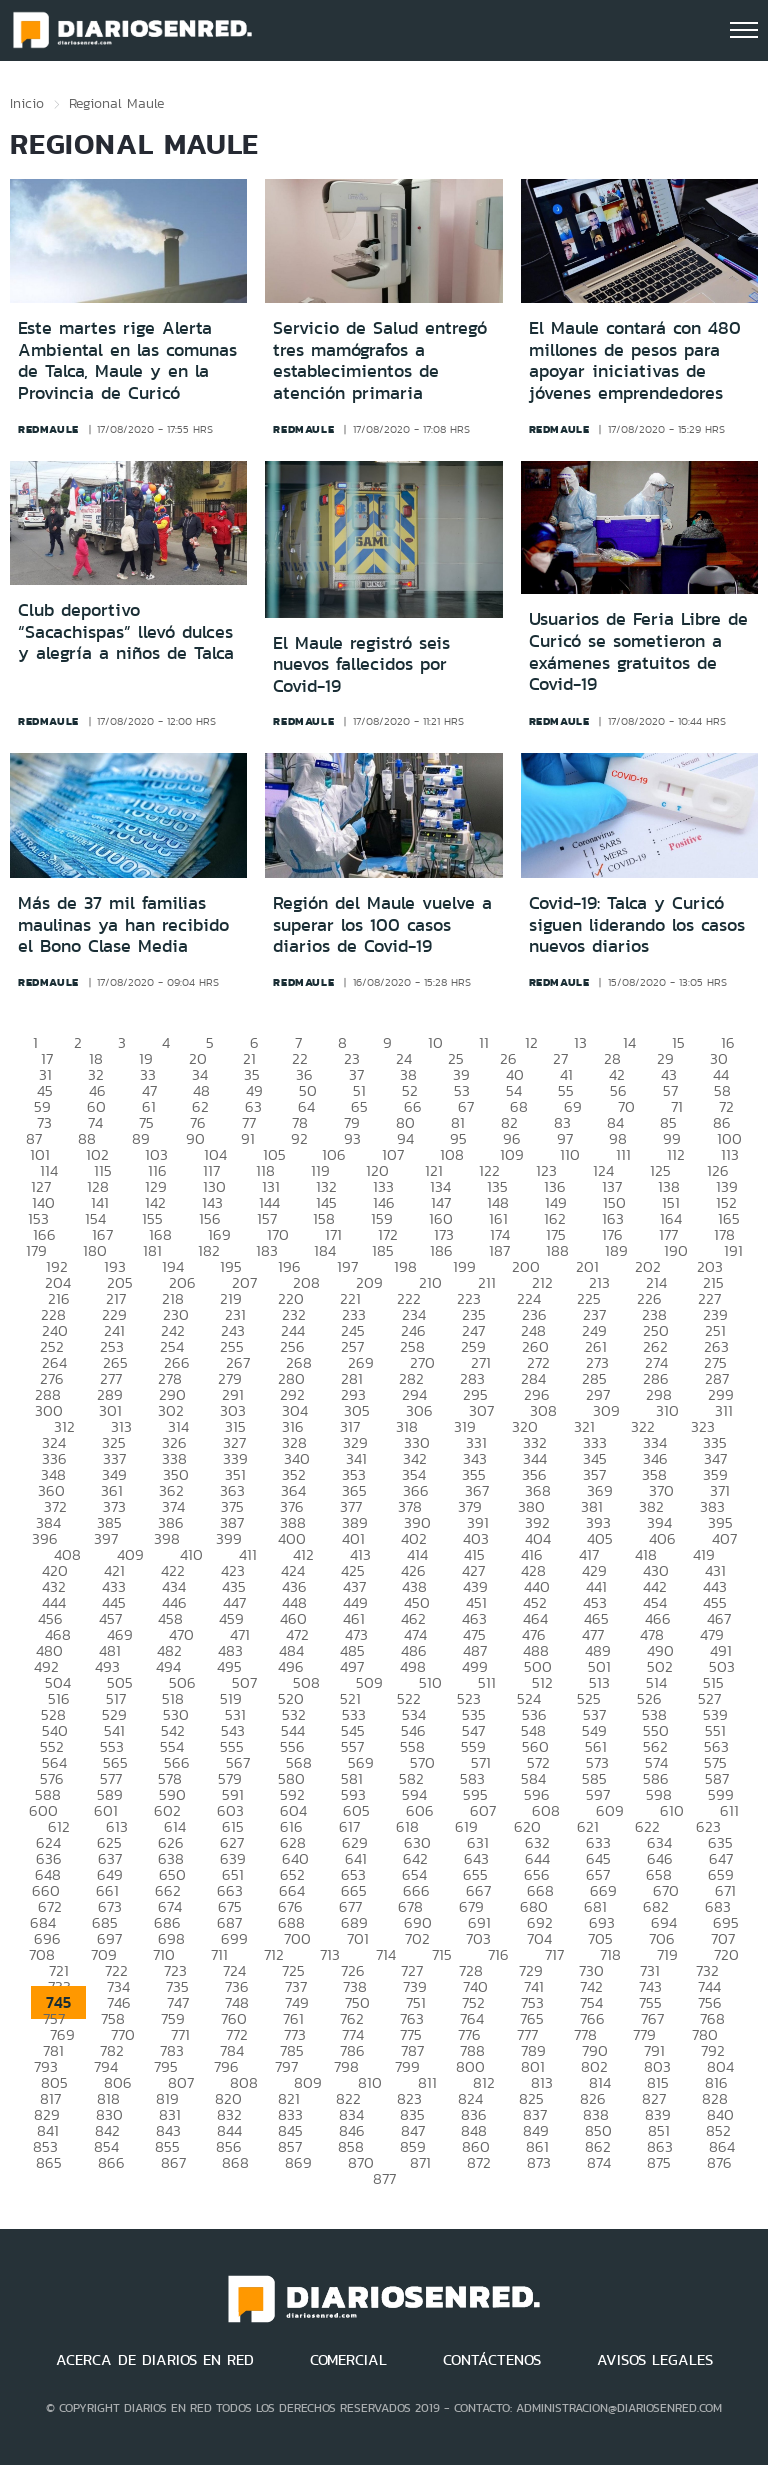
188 (557, 1250)
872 (479, 2162)
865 (49, 2162)
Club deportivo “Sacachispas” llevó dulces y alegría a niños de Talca (126, 631)
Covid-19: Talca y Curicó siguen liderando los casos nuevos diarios (637, 924)
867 (173, 2162)
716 (498, 1954)
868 (235, 2162)
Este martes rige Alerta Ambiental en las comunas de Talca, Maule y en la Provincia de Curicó (127, 360)
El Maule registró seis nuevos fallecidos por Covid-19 (361, 664)
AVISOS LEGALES (655, 2360)
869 (298, 2162)
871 (420, 2162)
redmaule (48, 429)
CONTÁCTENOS (492, 2360)
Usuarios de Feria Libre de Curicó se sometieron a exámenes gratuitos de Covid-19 (638, 651)
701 (358, 1938)
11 (484, 1042)
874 (599, 2162)
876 (719, 2162)
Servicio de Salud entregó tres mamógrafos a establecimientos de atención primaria (380, 360)
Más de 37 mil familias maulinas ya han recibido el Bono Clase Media (123, 924)
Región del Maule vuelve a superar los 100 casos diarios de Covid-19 (382, 924)
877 (384, 2178)
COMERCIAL (348, 2360)
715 (442, 1954)
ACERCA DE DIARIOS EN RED (155, 2360)
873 (539, 2162)
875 (659, 2162)
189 (616, 1250)
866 (111, 2162)
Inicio (27, 103)
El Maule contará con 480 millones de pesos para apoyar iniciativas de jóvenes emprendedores (635, 360)
